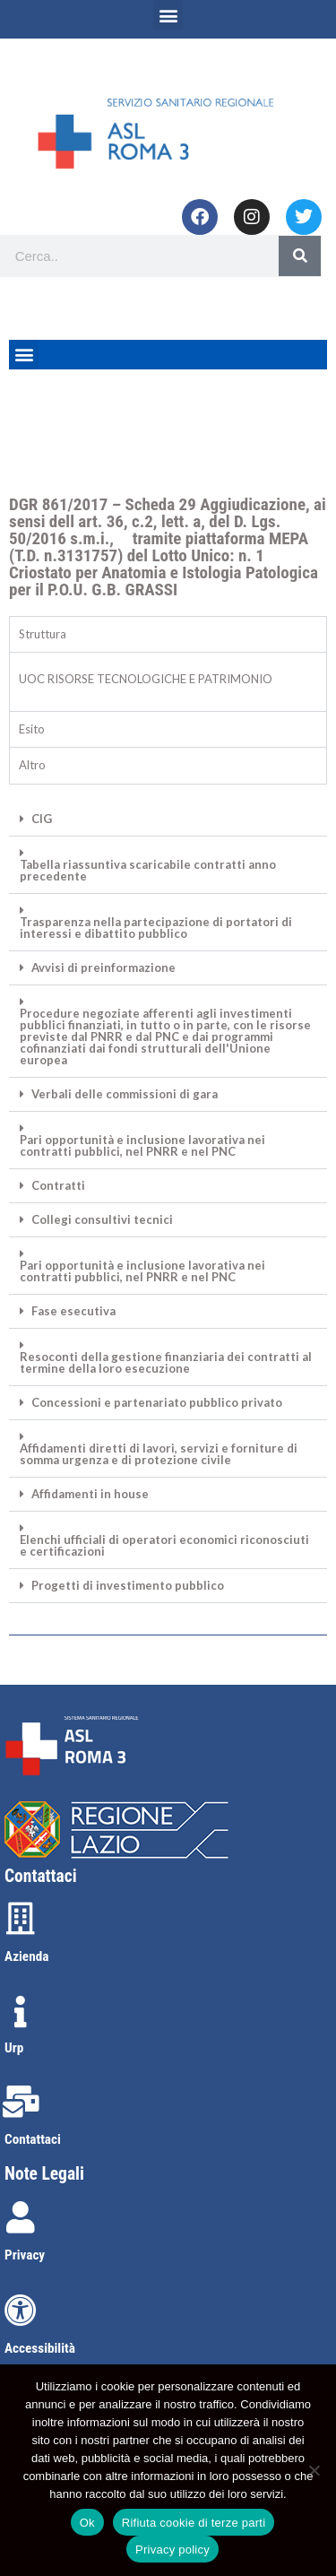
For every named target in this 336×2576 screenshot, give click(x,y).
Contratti (58, 1186)
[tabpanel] (168, 681)
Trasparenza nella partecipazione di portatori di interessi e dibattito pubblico (156, 928)
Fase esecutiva (73, 1311)
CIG (41, 819)
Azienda (26, 1956)
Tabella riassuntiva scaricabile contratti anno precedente (148, 870)
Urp (13, 2048)
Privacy (24, 2255)
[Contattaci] (20, 2102)
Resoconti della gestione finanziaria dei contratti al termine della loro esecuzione (166, 1363)
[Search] (300, 256)
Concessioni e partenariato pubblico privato (156, 1403)
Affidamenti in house (90, 1494)
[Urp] (20, 2012)
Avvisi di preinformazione (103, 968)
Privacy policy (172, 2549)
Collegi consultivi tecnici (102, 1220)
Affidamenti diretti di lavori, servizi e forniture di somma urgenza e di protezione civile (158, 1454)
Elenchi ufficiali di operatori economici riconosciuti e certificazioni (164, 1545)
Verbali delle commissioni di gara (124, 1094)
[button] (168, 15)
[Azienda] (20, 1919)
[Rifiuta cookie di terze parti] (314, 2470)
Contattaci (32, 2139)
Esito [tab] (32, 729)
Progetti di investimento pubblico (127, 1586)
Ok (87, 2522)
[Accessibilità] (20, 2310)
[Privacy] (20, 2217)
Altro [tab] (32, 765)
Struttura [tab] (42, 634)
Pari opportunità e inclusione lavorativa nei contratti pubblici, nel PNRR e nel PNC (142, 1146)
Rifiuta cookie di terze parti (193, 2522)
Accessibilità (39, 2348)
